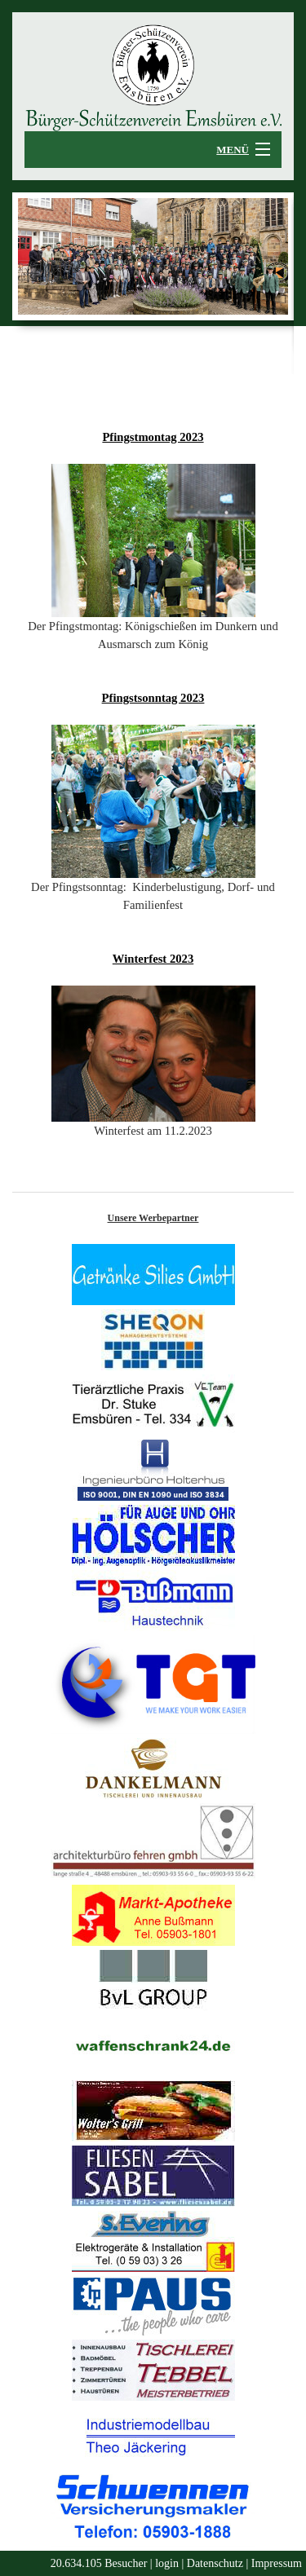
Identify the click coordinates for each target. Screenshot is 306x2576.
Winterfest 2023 (153, 958)
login (167, 2563)
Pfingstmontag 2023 (152, 436)
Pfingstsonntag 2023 (153, 697)
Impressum (276, 2563)
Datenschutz (215, 2563)
